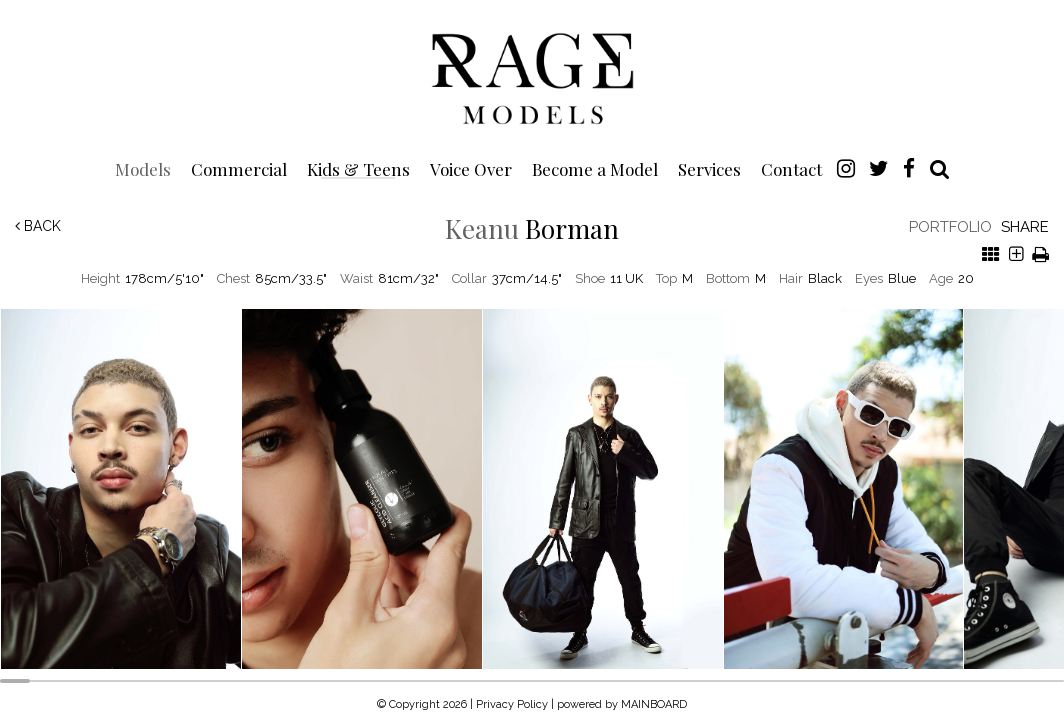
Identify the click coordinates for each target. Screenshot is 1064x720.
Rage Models (532, 77)
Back (38, 226)
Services (709, 168)
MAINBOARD (654, 704)
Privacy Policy (512, 704)
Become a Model (595, 168)
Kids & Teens (358, 168)
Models (143, 168)
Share (1025, 227)
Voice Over (471, 168)
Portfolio (950, 227)
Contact (791, 168)
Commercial (239, 168)
